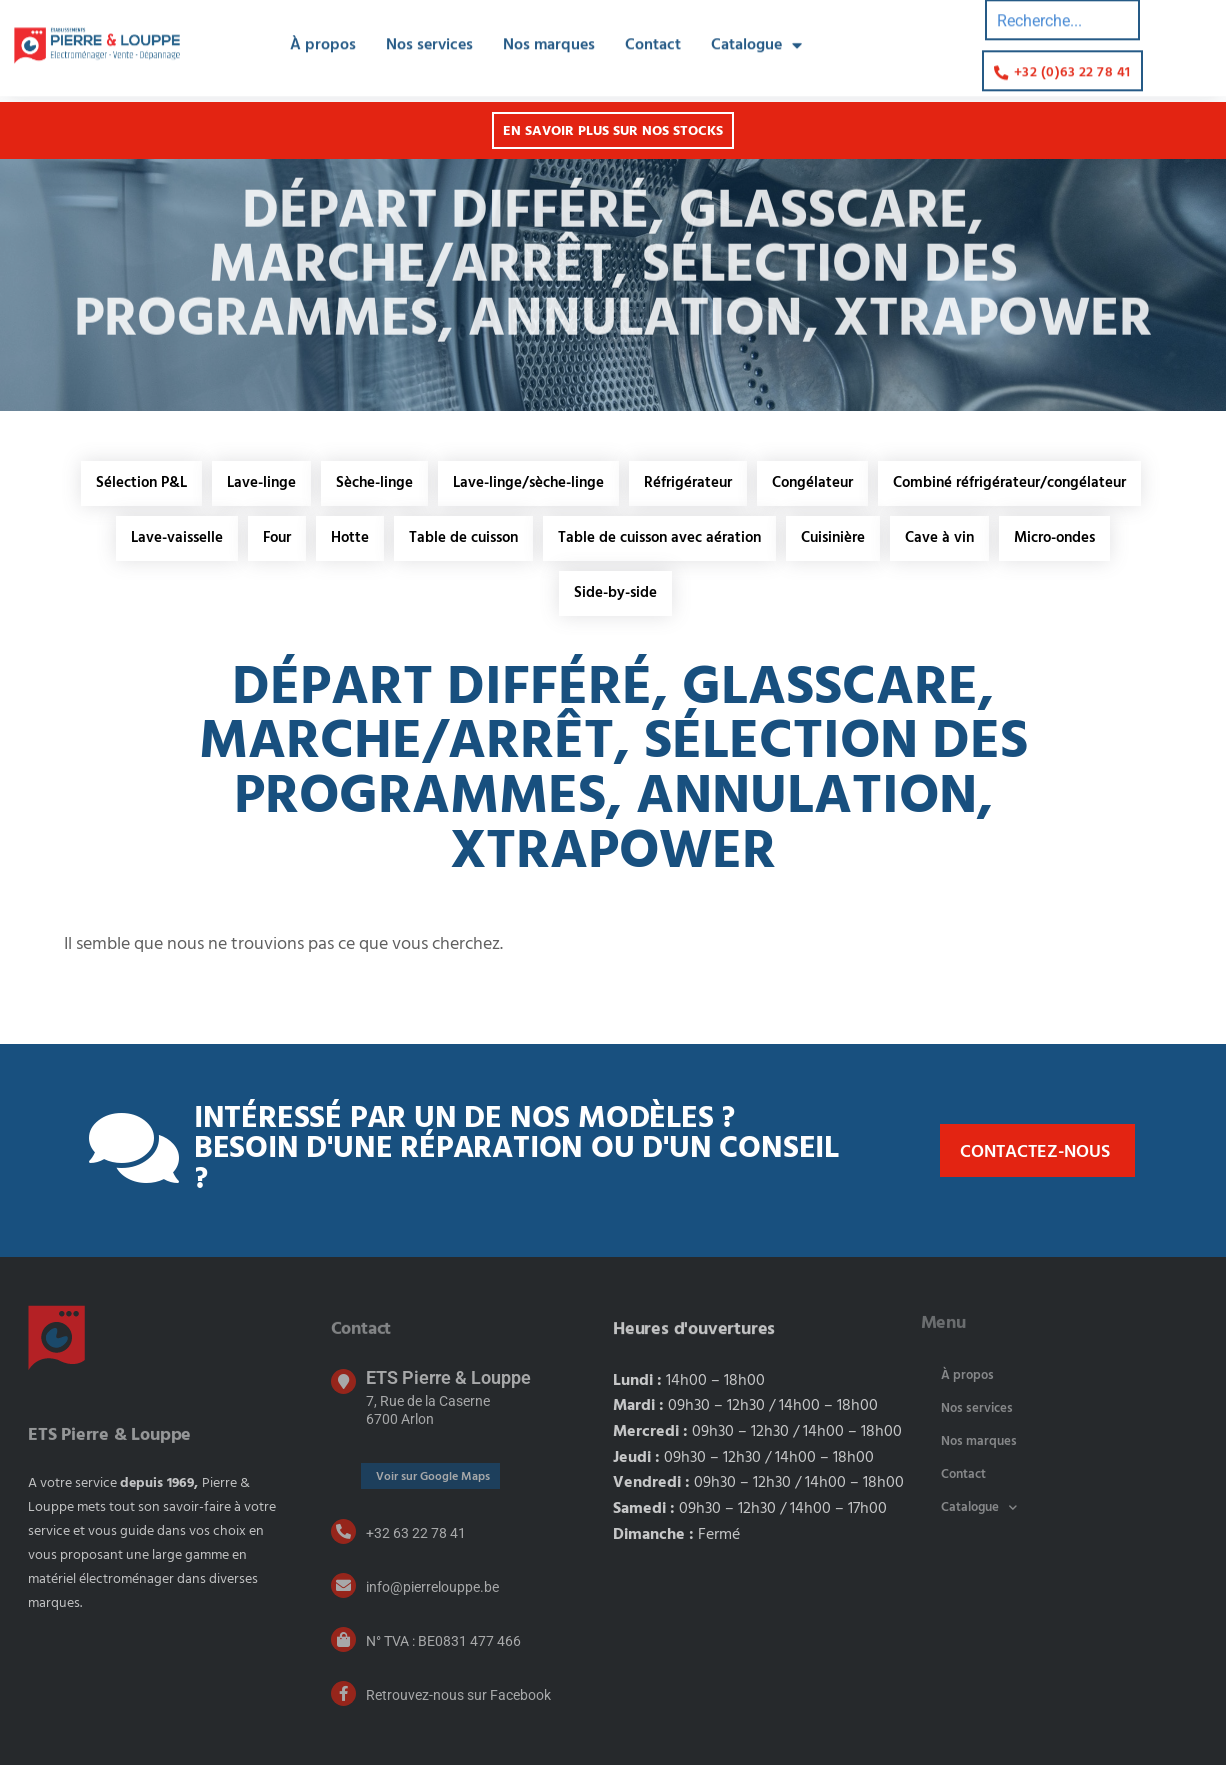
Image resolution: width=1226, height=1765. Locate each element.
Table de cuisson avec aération (659, 538)
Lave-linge (261, 483)
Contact (653, 34)
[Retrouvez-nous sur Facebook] (343, 1693)
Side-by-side (615, 593)
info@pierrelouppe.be (432, 1587)
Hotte (350, 538)
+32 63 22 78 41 (416, 1533)
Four (277, 538)
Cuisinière (833, 538)
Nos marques (549, 34)
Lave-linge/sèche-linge (528, 483)
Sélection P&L (141, 483)
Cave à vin (939, 538)
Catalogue (756, 34)
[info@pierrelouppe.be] (343, 1585)
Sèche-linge (374, 483)
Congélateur (812, 483)
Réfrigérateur (688, 483)
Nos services (429, 34)
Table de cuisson (463, 538)
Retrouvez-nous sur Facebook (458, 1695)
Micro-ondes (1054, 538)
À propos (323, 34)
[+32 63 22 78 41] (343, 1531)
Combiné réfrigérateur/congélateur (1009, 483)
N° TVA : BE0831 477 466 (443, 1641)
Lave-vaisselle (177, 538)
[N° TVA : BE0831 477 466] (343, 1639)
